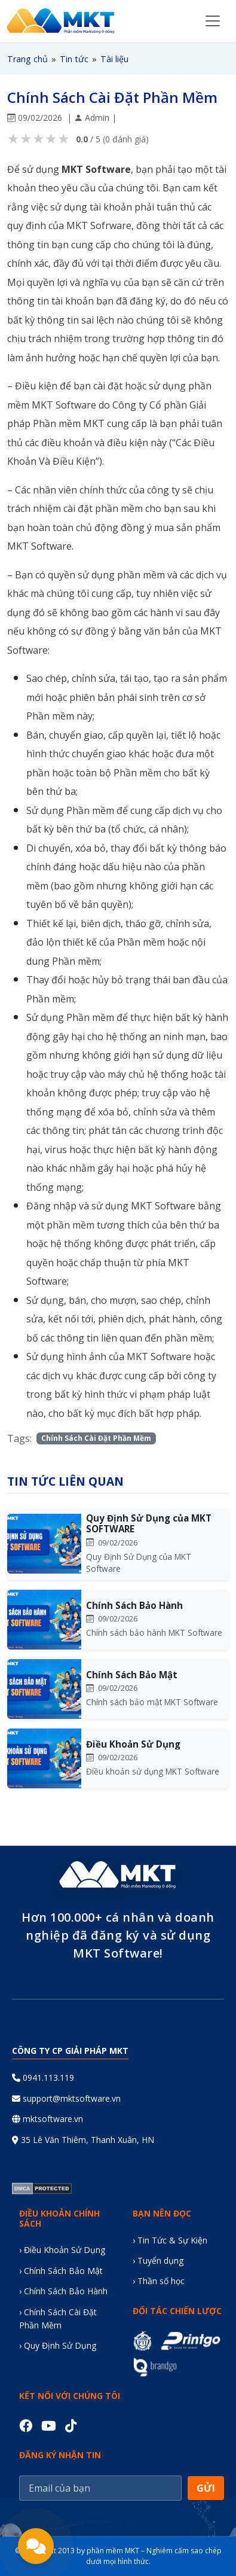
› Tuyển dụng (158, 2260)
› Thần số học (159, 2281)
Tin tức (74, 59)
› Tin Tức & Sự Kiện (170, 2240)
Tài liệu (114, 59)
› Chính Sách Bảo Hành (63, 2291)
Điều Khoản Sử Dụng (133, 1744)
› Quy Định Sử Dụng (57, 2345)
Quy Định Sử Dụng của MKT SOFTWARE (149, 1523)
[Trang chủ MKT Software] (61, 21)
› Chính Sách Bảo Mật (61, 2270)
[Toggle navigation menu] (213, 21)
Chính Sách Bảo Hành (134, 1605)
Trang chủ (27, 59)
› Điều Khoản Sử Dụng (62, 2249)
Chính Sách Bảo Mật (131, 1674)
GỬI (206, 2488)
